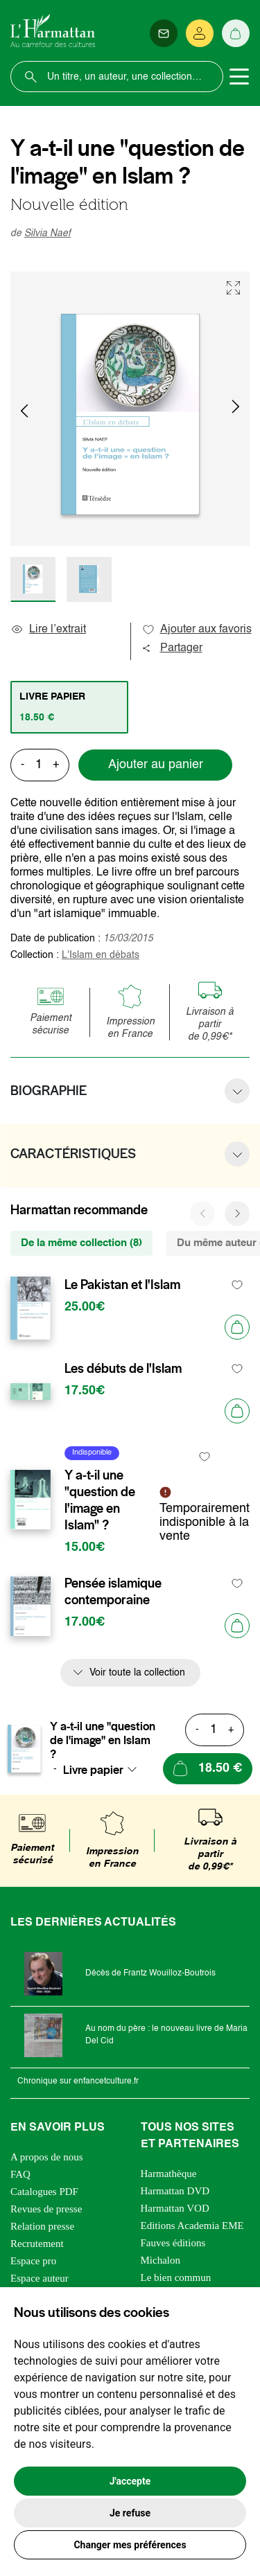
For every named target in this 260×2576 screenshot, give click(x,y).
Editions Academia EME (192, 2225)
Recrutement (37, 2243)
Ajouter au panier (155, 764)
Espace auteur (39, 2278)
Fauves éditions (173, 2242)
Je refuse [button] (130, 2513)
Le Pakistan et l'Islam (122, 1285)
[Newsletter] (163, 33)
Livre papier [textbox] (93, 1769)
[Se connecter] (200, 33)
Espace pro (33, 2260)
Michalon (161, 2260)
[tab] (69, 707)
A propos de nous (46, 2156)
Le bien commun (176, 2277)
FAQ (20, 2174)
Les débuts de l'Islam (123, 1368)
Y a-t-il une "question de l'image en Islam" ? (99, 1500)
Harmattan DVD (175, 2190)
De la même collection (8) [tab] (81, 1243)
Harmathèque (169, 2173)
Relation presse (42, 2226)
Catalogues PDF (44, 2191)
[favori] (237, 1285)
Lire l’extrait (48, 629)
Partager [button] (171, 648)
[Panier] (236, 33)
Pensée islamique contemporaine (113, 1591)
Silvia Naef (47, 233)
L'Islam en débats (100, 955)
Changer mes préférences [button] (129, 2544)
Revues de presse (46, 2208)
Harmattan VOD (175, 2208)
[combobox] (104, 1770)
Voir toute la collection (137, 1673)
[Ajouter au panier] (237, 1327)
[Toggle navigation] (239, 76)
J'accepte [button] (130, 2481)
